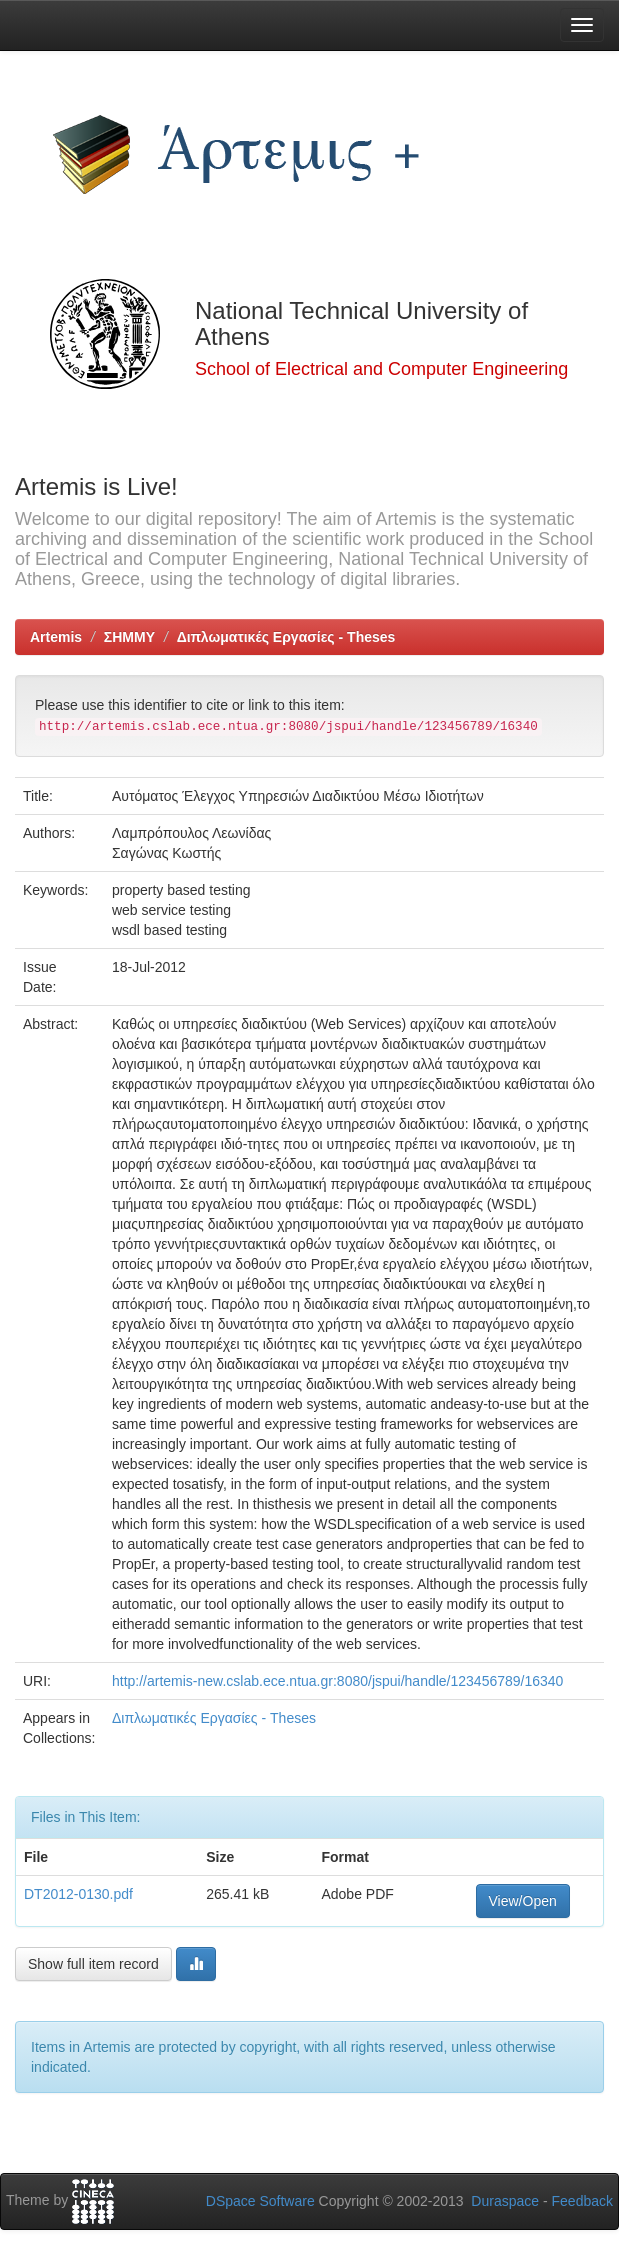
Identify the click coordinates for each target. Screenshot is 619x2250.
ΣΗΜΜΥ (129, 637)
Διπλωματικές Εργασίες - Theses (286, 637)
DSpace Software (260, 2201)
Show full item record (93, 1964)
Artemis (56, 637)
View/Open (523, 1901)
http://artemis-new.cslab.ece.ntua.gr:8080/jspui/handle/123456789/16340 (337, 1681)
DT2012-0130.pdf (78, 1894)
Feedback (582, 2201)
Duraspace (505, 2201)
